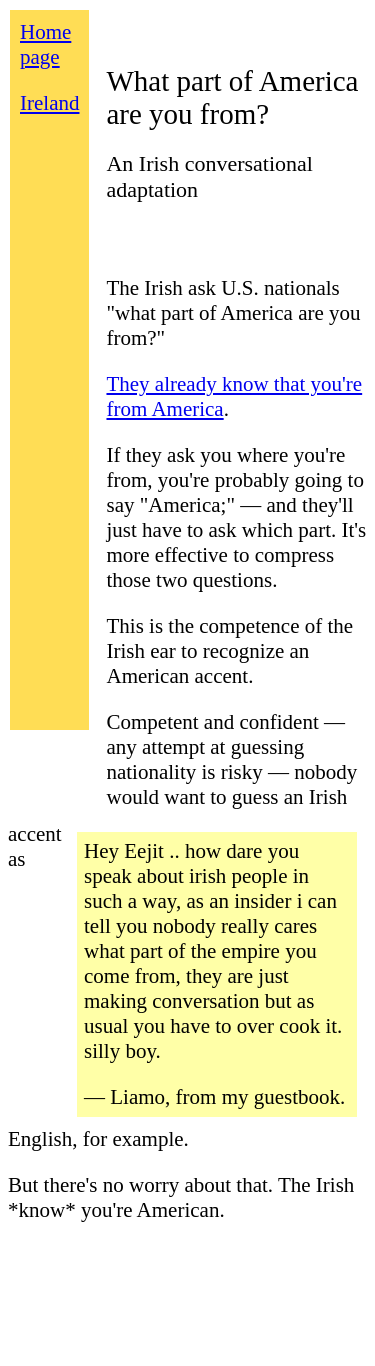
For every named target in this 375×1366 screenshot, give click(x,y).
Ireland (49, 103)
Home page (45, 44)
